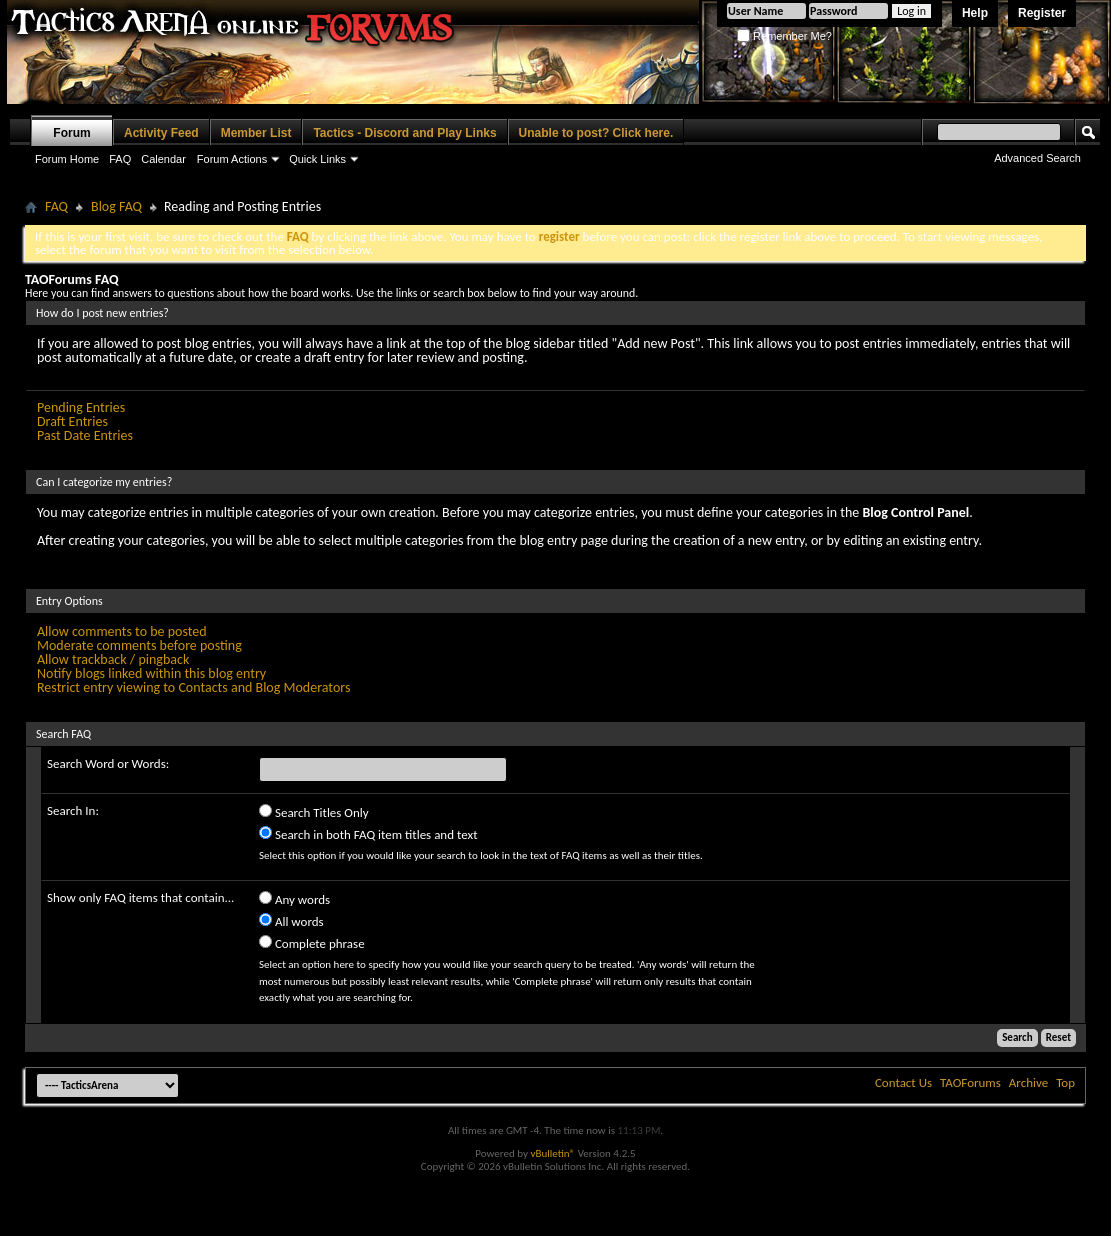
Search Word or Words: (108, 763)
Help (975, 13)
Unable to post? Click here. (596, 133)
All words (291, 920)
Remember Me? (784, 36)
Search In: (73, 810)
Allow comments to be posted (122, 631)
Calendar (163, 159)
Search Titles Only (314, 811)
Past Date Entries (85, 435)
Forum (71, 133)
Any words (294, 898)
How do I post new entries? (102, 313)
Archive (1028, 1082)
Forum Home (67, 159)
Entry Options (69, 601)
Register (1042, 13)
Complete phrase (312, 942)
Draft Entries (72, 421)
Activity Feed (161, 133)
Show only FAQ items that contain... (140, 897)
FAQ (120, 159)
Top (1065, 1082)
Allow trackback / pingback (113, 659)
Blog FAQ (116, 206)
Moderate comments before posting (139, 645)
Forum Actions (232, 159)
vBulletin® (552, 1153)
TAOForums (970, 1082)
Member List (256, 133)
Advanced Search (1037, 158)
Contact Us (903, 1082)
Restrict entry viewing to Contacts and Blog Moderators (193, 687)
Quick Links (317, 159)
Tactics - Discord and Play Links (404, 133)
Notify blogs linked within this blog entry (151, 673)
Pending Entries (81, 407)
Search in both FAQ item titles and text (368, 833)
